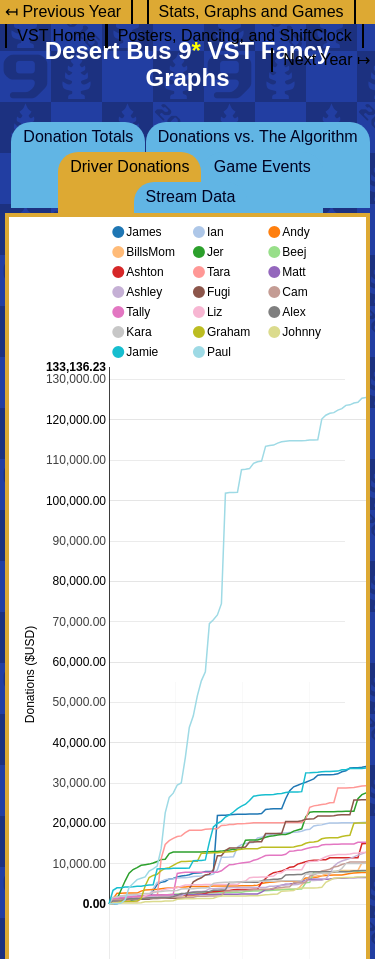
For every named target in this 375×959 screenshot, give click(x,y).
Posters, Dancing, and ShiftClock (235, 35)
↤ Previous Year (63, 11)
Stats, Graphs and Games (251, 11)
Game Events (262, 166)
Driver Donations (129, 166)
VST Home (56, 35)
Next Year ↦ (326, 59)
